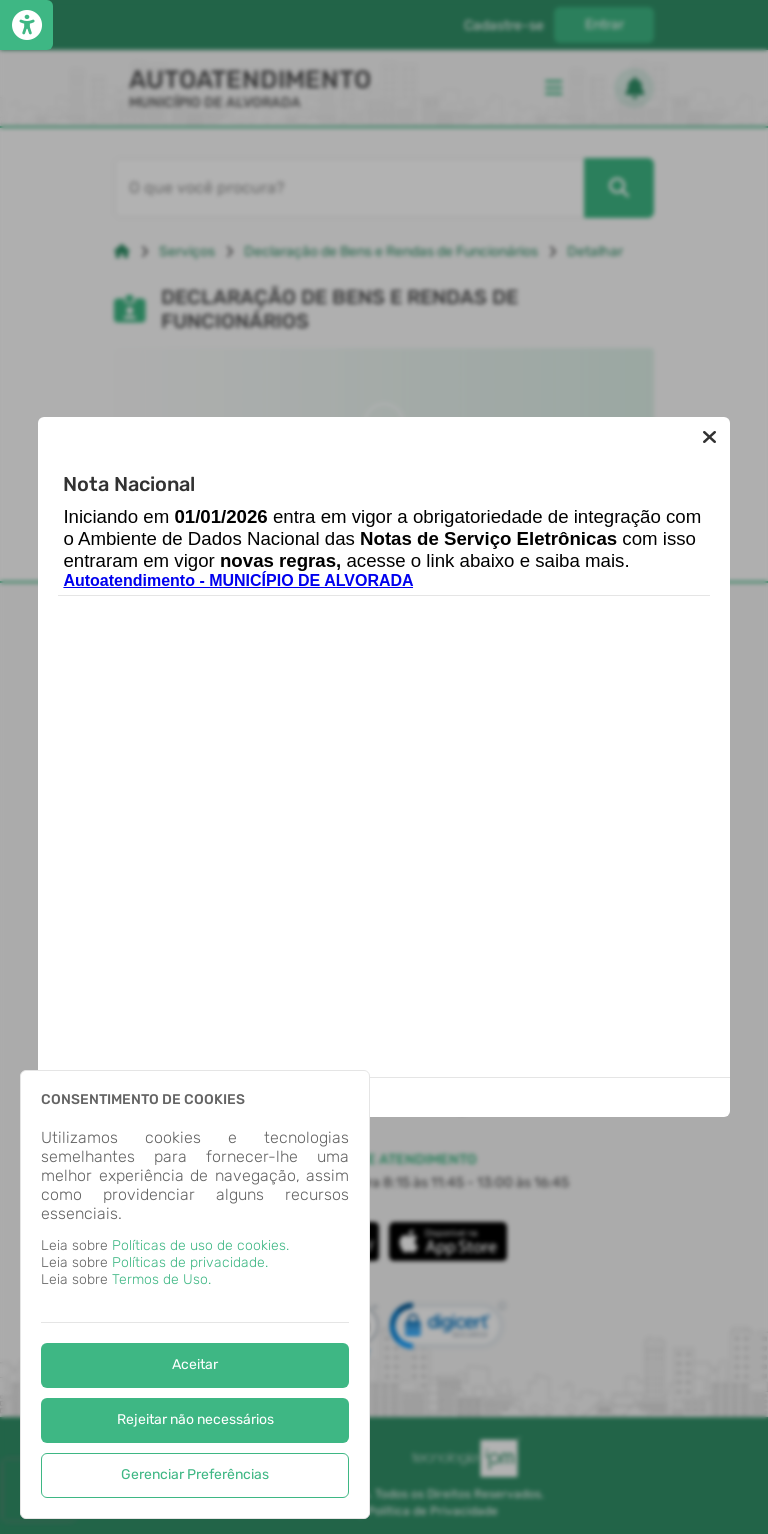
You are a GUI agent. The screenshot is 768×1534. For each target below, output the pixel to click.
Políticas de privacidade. (190, 1262)
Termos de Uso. (161, 1279)
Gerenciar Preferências (195, 1474)
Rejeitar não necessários (195, 1419)
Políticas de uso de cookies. (200, 1245)
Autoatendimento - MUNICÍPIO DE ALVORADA (238, 580)
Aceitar (195, 1364)
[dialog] (195, 1294)
